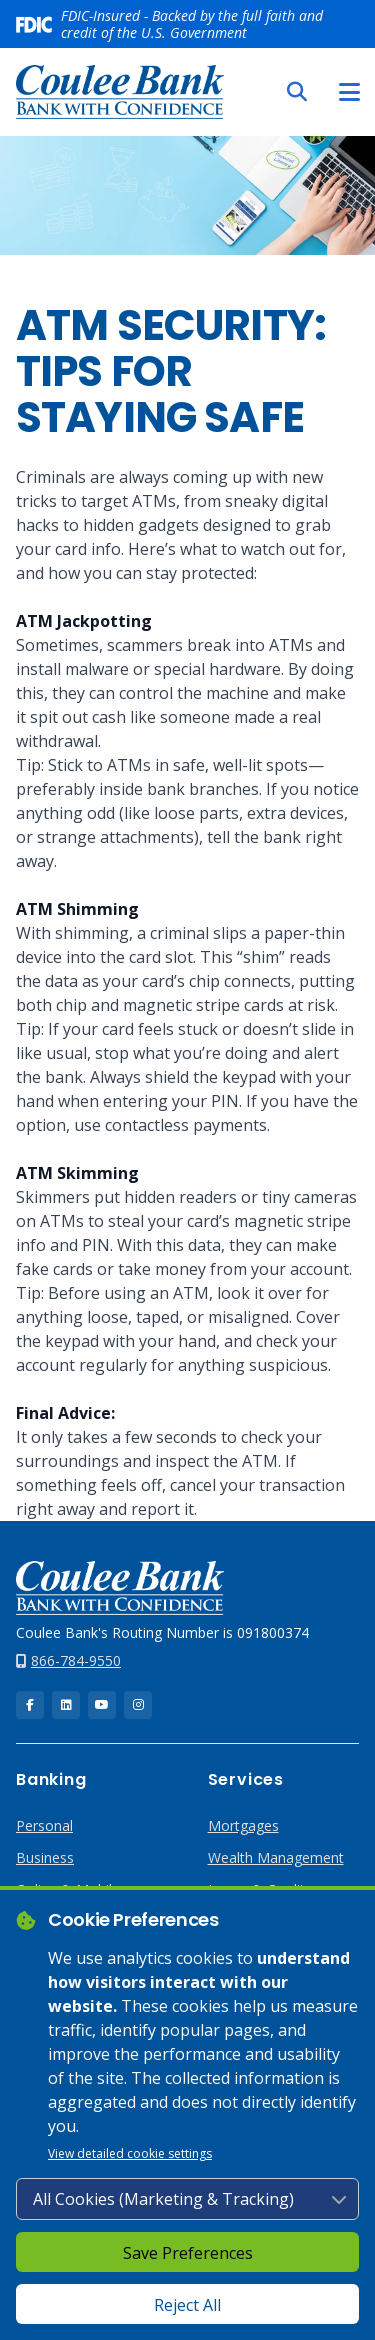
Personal (44, 1825)
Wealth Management (276, 1857)
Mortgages (243, 1825)
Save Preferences (188, 2253)
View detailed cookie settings (130, 2153)
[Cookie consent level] (187, 2199)
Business (45, 1857)
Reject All (187, 2305)
